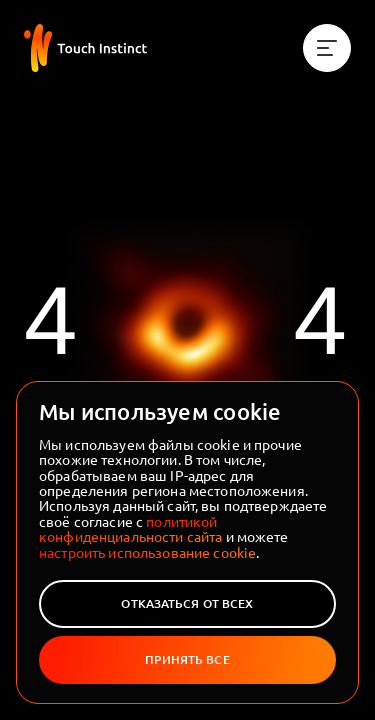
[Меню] (327, 48)
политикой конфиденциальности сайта (130, 528)
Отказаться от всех (187, 603)
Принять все (187, 659)
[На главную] (85, 48)
